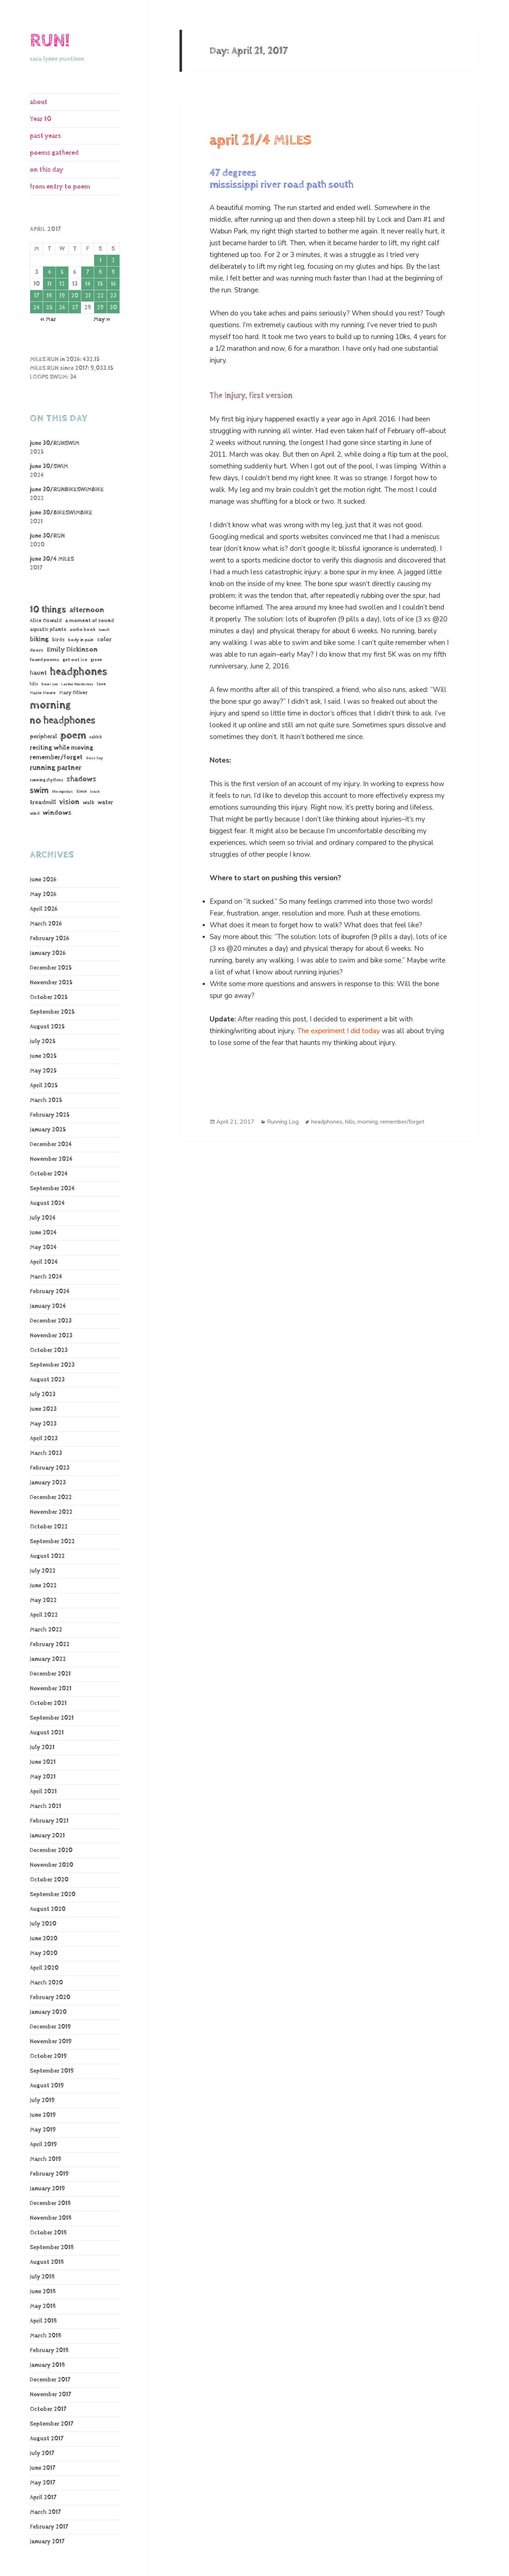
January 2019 (47, 2188)
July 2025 (43, 1041)
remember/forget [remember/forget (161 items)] (56, 757)
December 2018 (50, 2203)
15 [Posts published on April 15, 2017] (100, 284)
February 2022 (50, 1644)
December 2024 (51, 1144)
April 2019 (43, 2144)
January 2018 (47, 2365)
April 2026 (43, 909)
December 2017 (50, 2379)
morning (367, 1122)
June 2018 (43, 2291)
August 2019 (47, 2085)
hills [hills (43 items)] (34, 684)
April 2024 (44, 1262)
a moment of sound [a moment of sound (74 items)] (89, 621)
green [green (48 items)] (96, 660)
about (38, 102)
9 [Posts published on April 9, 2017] (113, 272)
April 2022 (44, 1615)
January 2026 (47, 953)
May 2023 (43, 1423)
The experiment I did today (338, 1031)
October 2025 (49, 997)
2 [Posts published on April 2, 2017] (113, 260)
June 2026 (43, 879)
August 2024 (47, 1203)
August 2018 (47, 2262)
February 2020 (50, 1997)
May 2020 (43, 1953)
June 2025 (43, 1056)
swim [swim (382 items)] (39, 790)
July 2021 (42, 1747)
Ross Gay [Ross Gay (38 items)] (94, 758)
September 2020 (52, 1894)
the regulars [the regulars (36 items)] (62, 791)
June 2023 (43, 1409)
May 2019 (43, 2129)
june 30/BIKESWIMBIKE (61, 512)
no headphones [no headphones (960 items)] (62, 720)
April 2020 (44, 1968)
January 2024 (48, 1306)
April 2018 (43, 2321)
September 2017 (51, 2423)
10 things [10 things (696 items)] (48, 609)
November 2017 (50, 2394)
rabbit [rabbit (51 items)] (95, 737)
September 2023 (52, 1365)
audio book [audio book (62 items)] (83, 629)
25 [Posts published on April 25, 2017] (49, 307)
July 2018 (42, 2276)
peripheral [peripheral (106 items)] (43, 736)
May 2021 (43, 1776)
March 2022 (46, 1629)
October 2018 (48, 2232)
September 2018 (52, 2247)
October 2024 (49, 1173)
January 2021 (47, 1835)
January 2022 (48, 1659)
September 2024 (52, 1188)
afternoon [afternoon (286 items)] (87, 610)
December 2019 (50, 2026)
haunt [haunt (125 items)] (38, 673)
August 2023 (47, 1379)
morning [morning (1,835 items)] (50, 705)
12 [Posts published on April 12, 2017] (62, 284)
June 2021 (43, 1762)
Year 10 (40, 119)
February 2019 (49, 2173)
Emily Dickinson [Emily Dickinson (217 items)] (72, 649)
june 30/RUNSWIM (54, 443)
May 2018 (43, 2306)
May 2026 (43, 894)
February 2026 (49, 938)
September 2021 (52, 1718)
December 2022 (51, 1497)
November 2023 (51, 1335)
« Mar (48, 319)
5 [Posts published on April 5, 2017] (62, 272)
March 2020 (46, 1982)
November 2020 (51, 1865)
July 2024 (43, 1217)
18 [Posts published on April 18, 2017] (49, 295)
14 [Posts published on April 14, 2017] (87, 284)
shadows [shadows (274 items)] (81, 779)
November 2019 (51, 2041)
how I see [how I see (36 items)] (50, 684)
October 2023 (49, 1350)
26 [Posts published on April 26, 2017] (62, 307)
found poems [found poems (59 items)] (44, 660)
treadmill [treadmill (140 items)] (43, 802)
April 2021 (43, 1791)
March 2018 (45, 2335)
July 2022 (43, 1570)
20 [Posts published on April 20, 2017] (74, 295)
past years (45, 136)
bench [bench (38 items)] (104, 630)
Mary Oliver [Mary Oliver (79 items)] (73, 693)
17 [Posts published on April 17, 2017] (36, 295)
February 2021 (49, 1820)
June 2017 (42, 2468)
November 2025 (51, 982)
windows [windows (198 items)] (57, 813)
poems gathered (54, 153)
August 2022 (47, 1556)
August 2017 (46, 2438)
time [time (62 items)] (81, 791)
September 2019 (52, 2070)
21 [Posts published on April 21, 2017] (87, 295)
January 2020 (48, 2012)
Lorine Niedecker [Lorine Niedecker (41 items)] (77, 684)
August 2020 (47, 1909)
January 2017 (47, 2541)
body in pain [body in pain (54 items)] (81, 640)
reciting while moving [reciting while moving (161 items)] (61, 748)
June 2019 (43, 2115)
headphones (326, 1122)
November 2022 (51, 1512)
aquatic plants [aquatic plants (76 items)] (48, 629)
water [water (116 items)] (105, 802)
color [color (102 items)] (104, 639)
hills (350, 1122)
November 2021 (50, 1688)
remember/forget (402, 1122)
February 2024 (50, 1291)
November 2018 (51, 2218)
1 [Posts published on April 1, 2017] (100, 260)
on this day (46, 170)
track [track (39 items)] (95, 791)
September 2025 (52, 1012)
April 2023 (44, 1438)
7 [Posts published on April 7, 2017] (87, 272)
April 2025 (44, 1085)
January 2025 (48, 1129)
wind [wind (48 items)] (34, 813)
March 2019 (45, 2159)
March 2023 (46, 1453)
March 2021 (45, 1806)
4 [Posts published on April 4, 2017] (49, 272)
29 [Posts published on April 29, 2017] (100, 307)
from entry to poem (60, 186)
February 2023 (50, 1467)
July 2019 (42, 2100)
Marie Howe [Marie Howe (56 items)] (43, 693)
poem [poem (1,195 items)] (73, 735)
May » (101, 319)
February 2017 (49, 2526)
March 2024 (46, 1276)
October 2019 (48, 2056)
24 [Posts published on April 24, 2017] (36, 307)
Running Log (283, 1122)
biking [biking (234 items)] (39, 639)
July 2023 (43, 1394)
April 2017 (43, 2497)
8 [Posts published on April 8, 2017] (100, 272)
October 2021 (48, 1703)
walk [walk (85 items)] (88, 802)
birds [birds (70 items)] (58, 640)
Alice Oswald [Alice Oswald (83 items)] (46, 620)
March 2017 (45, 2512)
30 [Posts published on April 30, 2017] (113, 307)
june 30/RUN (47, 535)
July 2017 (42, 2453)
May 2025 (43, 1070)
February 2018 (49, 2350)
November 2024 (51, 1159)
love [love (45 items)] (101, 684)
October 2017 (48, 2409)
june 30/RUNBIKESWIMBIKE (67, 489)
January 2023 (48, 1482)
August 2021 (47, 1732)
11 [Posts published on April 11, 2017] (49, 284)
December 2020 (51, 1850)
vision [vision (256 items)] (69, 802)
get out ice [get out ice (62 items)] (75, 660)
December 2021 (50, 1673)
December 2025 (51, 967)
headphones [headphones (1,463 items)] (78, 672)
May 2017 (42, 2482)
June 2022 (43, 1585)
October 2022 (49, 1526)
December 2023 (51, 1320)
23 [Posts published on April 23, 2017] (113, 295)
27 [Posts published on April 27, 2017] (75, 307)
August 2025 (47, 1026)
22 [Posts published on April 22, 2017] (100, 295)
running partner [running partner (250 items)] (55, 768)
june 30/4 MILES (52, 559)
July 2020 (43, 1923)
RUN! (50, 40)
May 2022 (43, 1600)
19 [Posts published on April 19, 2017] (62, 295)
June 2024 (43, 1232)
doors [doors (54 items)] (36, 650)
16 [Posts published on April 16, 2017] (113, 284)
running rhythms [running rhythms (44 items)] (46, 780)
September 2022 (52, 1541)
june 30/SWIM (49, 466)
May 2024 (43, 1247)
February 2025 (50, 1115)
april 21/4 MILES (261, 140)
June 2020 (43, 1938)
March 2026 (46, 923)
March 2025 (46, 1100)
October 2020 (49, 1879)
